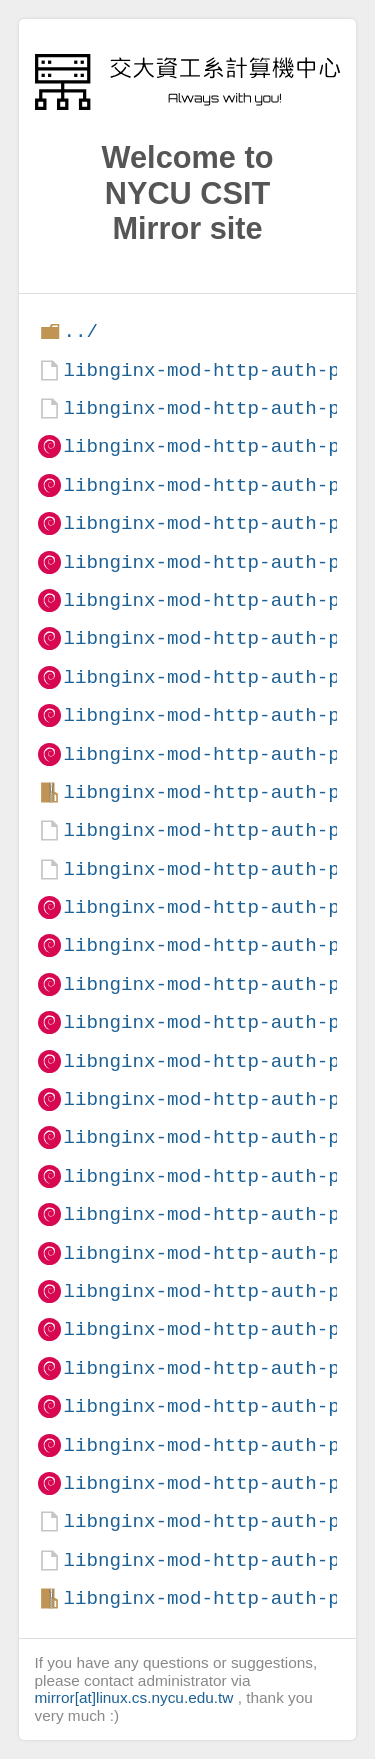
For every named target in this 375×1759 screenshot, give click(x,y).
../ (80, 331)
